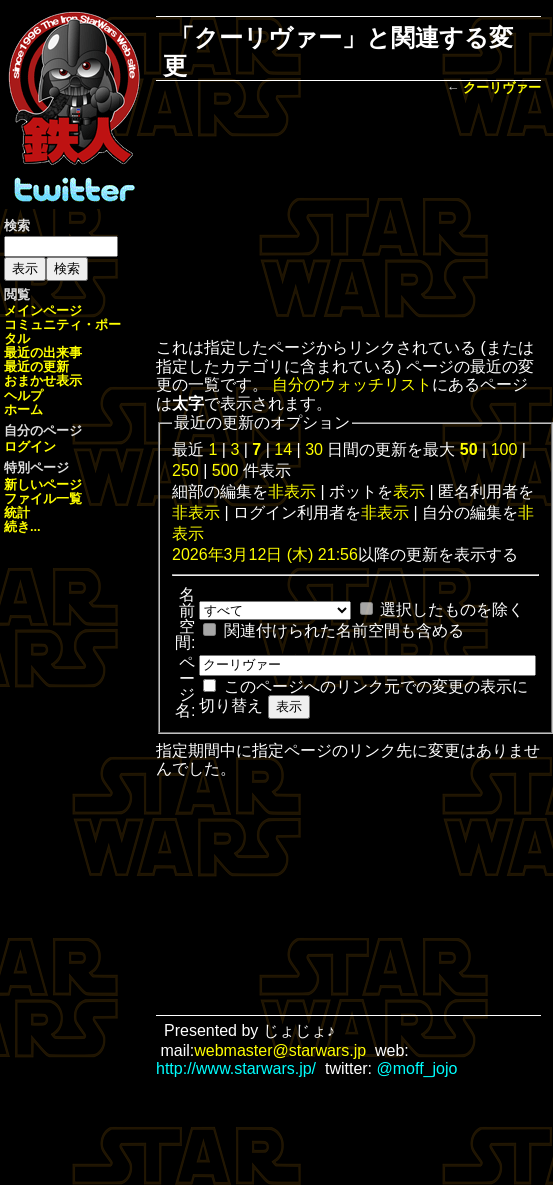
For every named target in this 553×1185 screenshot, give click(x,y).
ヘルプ (23, 395)
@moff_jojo (417, 1068)
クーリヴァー (502, 87)
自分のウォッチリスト (352, 384)
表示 (409, 491)
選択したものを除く (452, 609)
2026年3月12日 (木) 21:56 (265, 554)
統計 (17, 512)
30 (314, 449)
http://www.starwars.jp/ (236, 1068)
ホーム (23, 409)
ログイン (30, 446)
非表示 (292, 491)
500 (225, 470)
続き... (22, 526)
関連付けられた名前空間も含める (344, 630)
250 (185, 470)
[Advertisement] (348, 219)
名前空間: (185, 618)
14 (283, 449)
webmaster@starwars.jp (280, 1050)
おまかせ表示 (43, 380)
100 (504, 449)
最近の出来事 (43, 352)
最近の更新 (36, 366)
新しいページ (43, 484)
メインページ (43, 310)
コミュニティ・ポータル (62, 331)
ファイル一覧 (43, 498)
